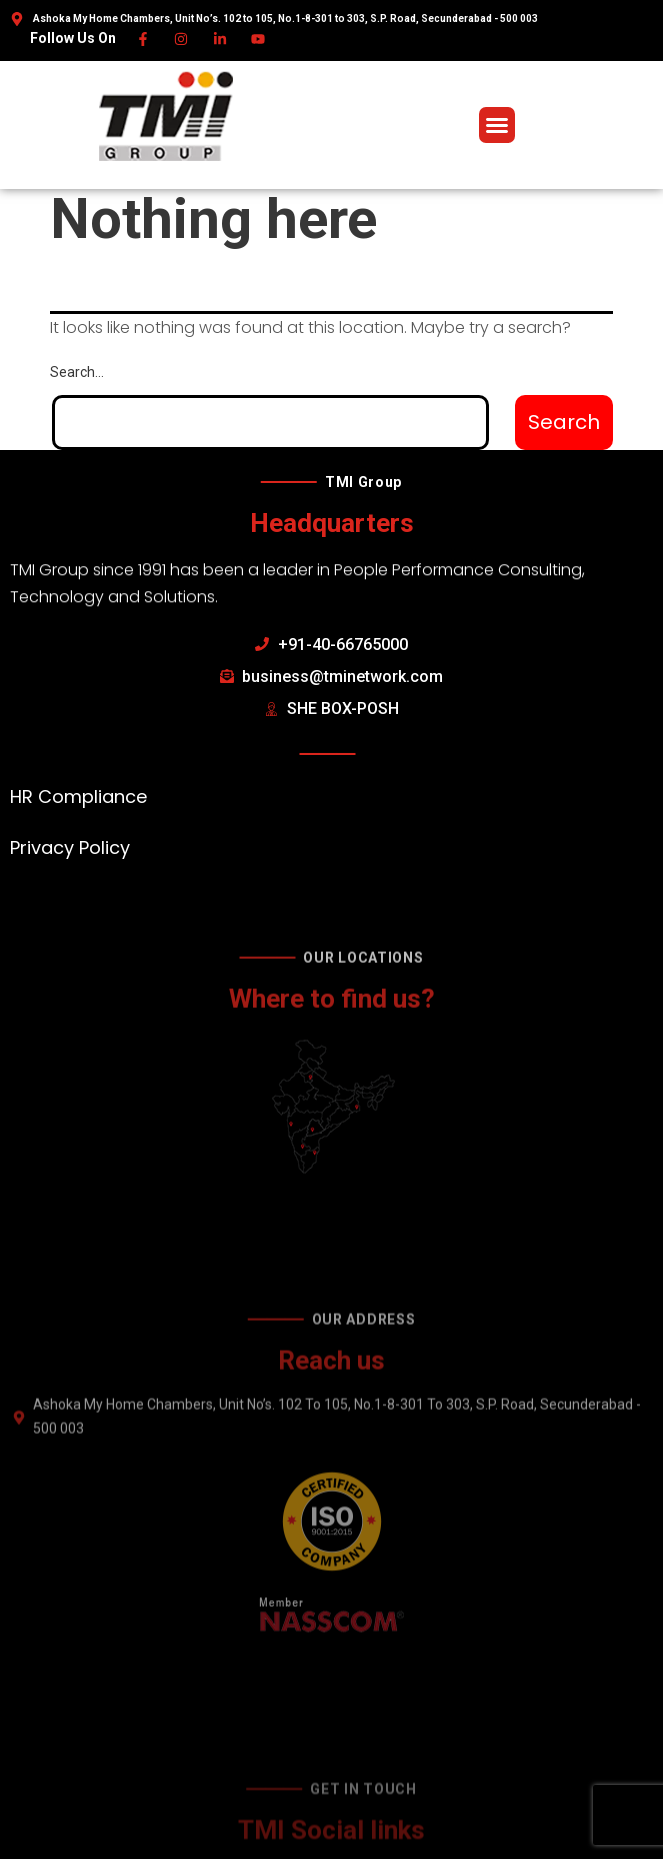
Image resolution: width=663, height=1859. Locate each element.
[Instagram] (182, 39)
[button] (497, 125)
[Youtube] (259, 39)
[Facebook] (143, 39)
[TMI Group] (166, 115)
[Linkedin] (220, 39)
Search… (77, 372)
